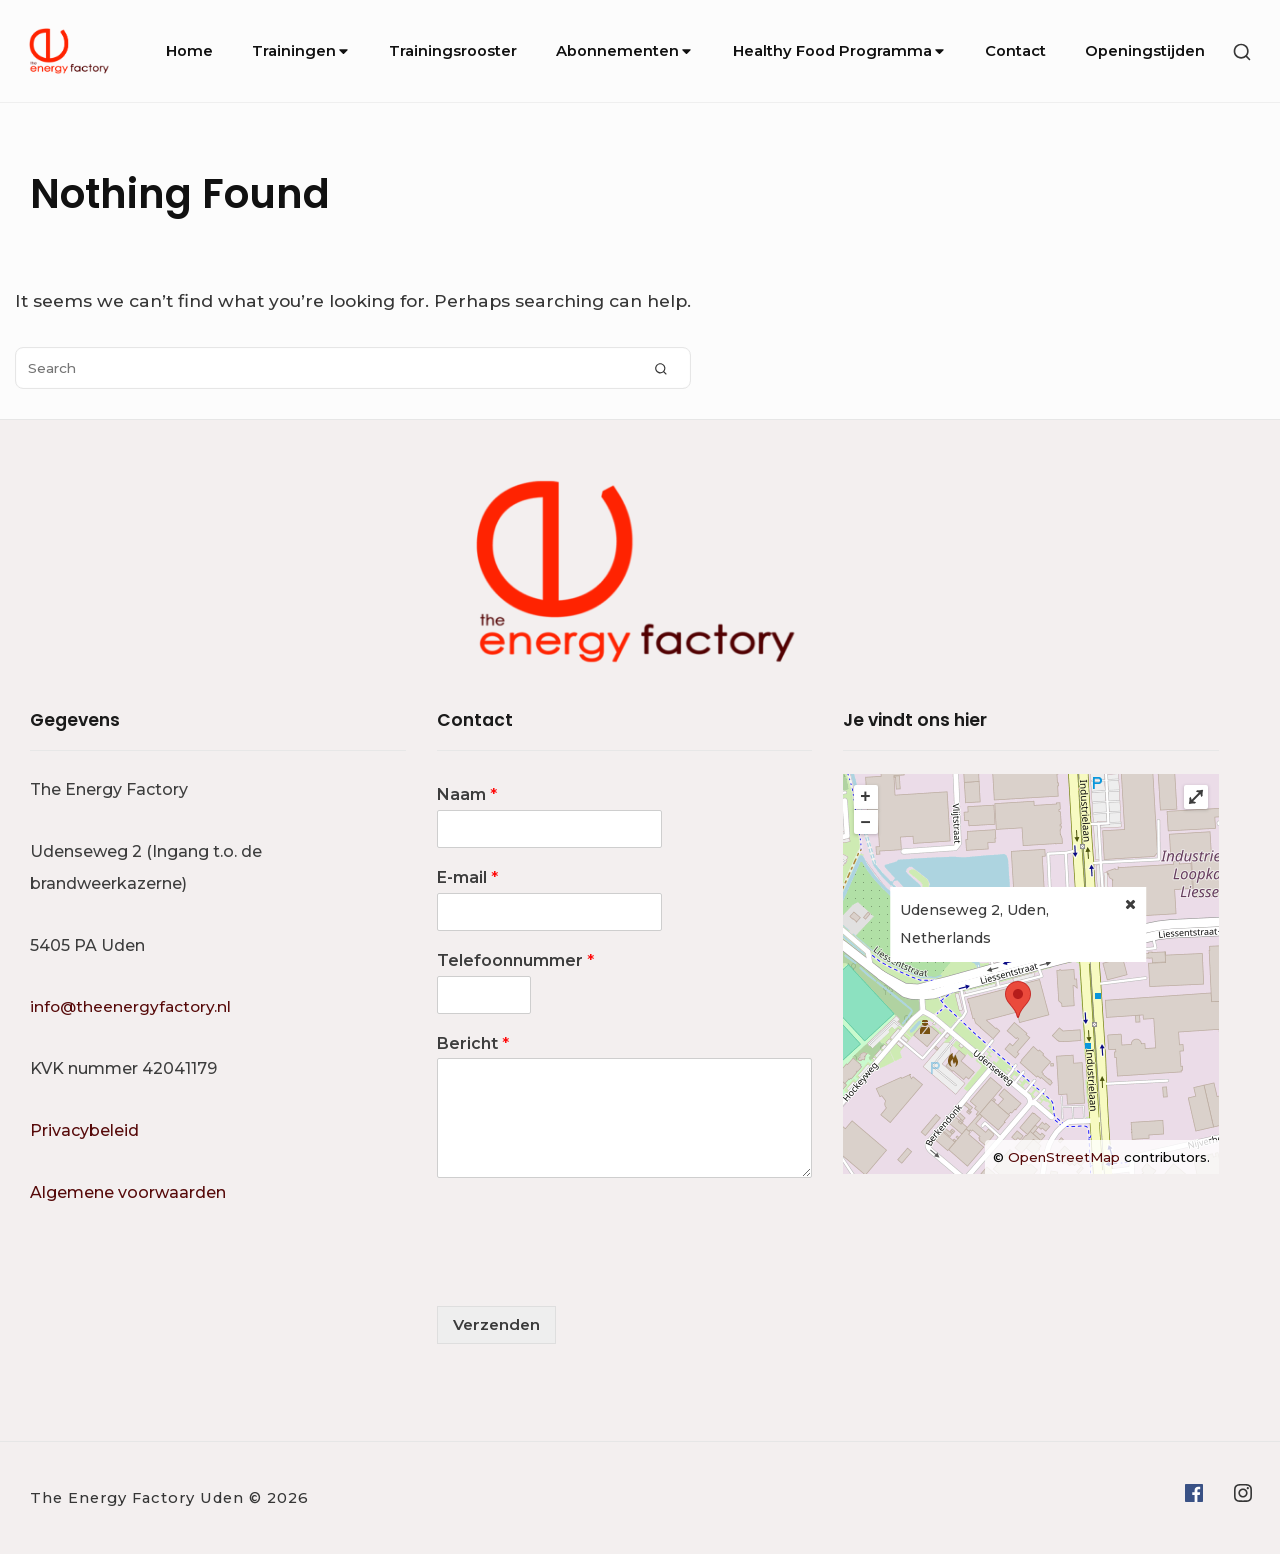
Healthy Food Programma (840, 51)
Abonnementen (625, 51)
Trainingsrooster (453, 51)
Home (189, 51)
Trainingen (301, 51)
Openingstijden (1145, 51)
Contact (1015, 51)
